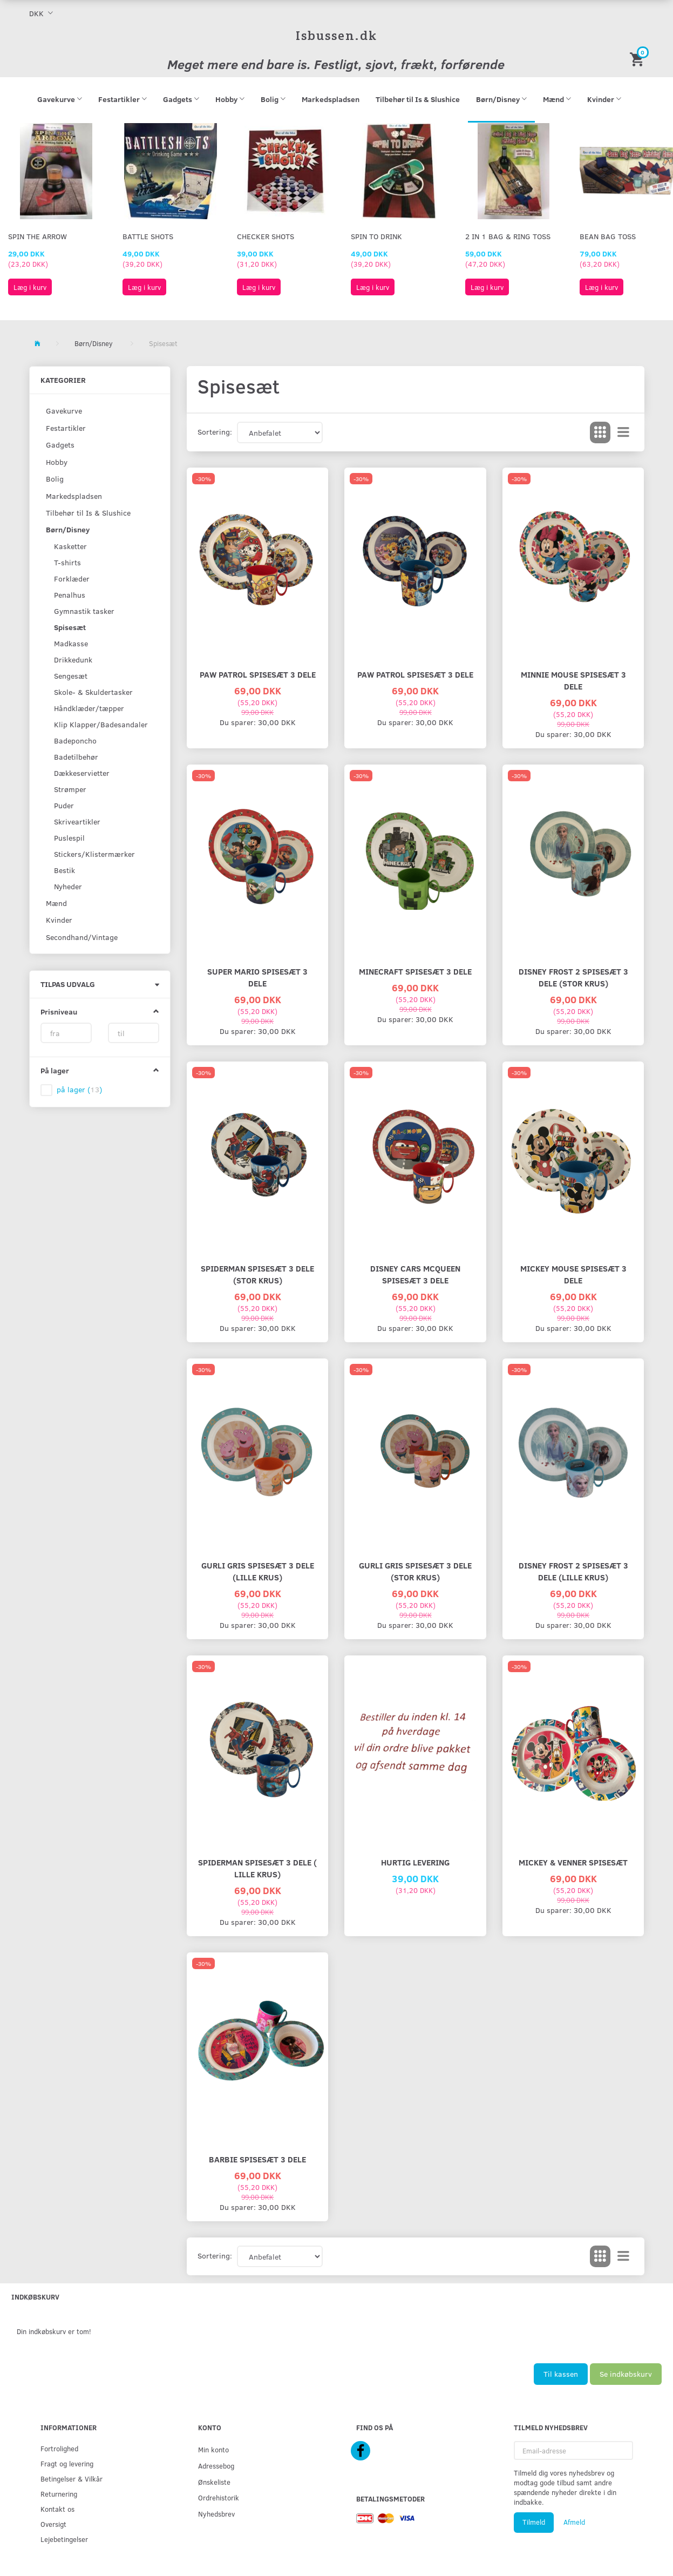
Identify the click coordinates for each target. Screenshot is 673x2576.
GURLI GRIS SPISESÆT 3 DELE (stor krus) (415, 1571)
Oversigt (53, 2523)
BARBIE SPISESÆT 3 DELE (257, 2159)
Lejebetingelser (64, 2539)
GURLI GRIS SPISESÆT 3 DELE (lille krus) (257, 1571)
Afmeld (574, 2522)
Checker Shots (265, 236)
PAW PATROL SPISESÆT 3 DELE (258, 674)
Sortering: (215, 432)
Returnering (58, 2493)
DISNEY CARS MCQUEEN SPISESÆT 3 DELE (415, 1274)
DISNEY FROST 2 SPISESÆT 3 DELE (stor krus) (573, 977)
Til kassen (560, 2374)
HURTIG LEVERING (415, 1862)
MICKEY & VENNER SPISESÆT (573, 1862)
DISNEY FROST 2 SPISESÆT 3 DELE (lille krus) (573, 1571)
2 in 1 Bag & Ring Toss (507, 236)
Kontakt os (57, 2508)
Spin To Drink (376, 236)
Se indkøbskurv (626, 2374)
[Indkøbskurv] (638, 58)
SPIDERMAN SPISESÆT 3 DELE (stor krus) (257, 1274)
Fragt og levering (66, 2463)
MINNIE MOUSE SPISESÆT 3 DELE (573, 680)
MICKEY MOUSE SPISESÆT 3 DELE (573, 1274)
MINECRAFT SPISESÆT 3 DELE (415, 971)
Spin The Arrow (37, 236)
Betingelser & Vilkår (71, 2478)
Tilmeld (533, 2522)
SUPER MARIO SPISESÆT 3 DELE (257, 977)
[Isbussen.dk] (336, 35)
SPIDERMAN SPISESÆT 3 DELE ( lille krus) (257, 1867)
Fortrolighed (59, 2448)
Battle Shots (148, 236)
